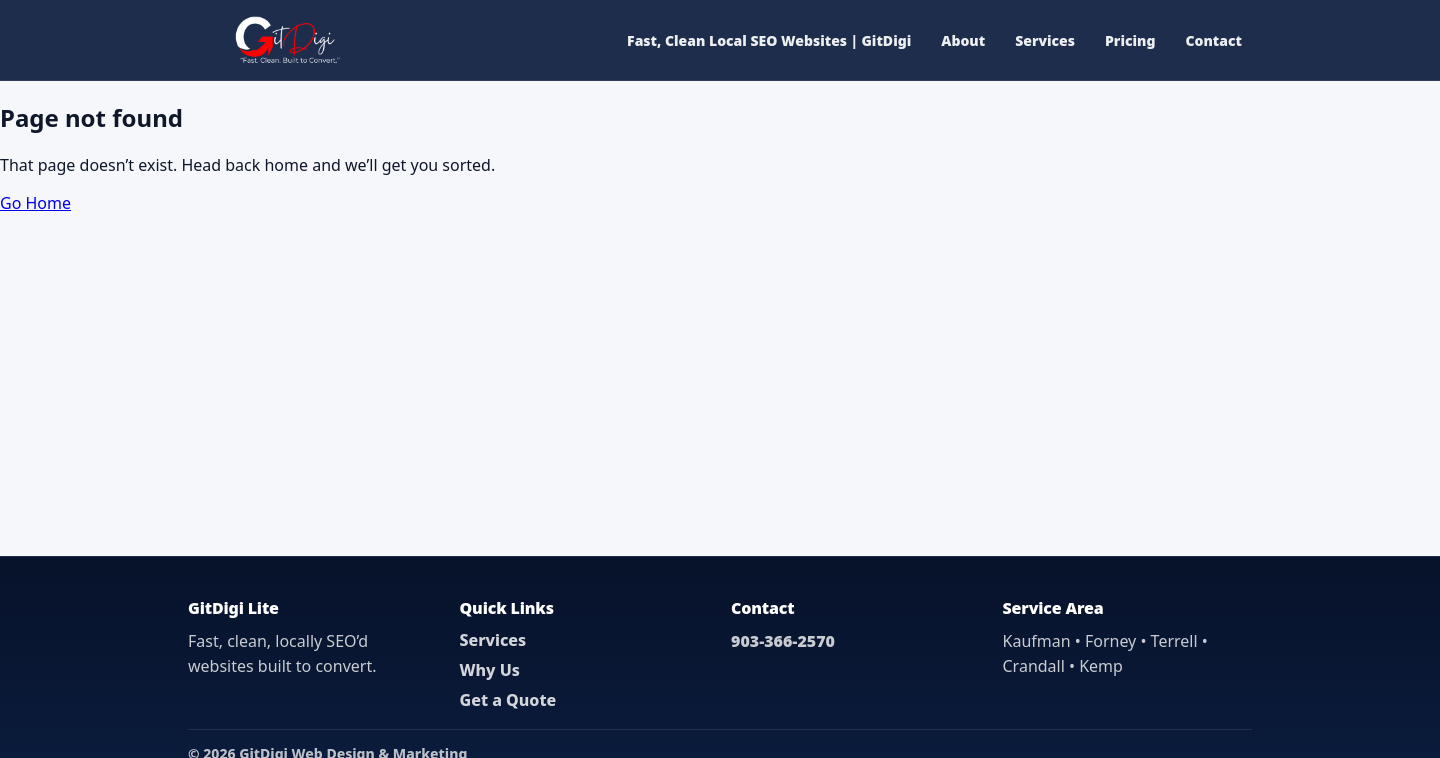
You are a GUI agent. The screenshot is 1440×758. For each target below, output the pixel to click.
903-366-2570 (783, 641)
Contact (1213, 40)
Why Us (490, 670)
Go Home (35, 203)
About (963, 40)
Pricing (1130, 40)
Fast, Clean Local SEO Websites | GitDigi (769, 40)
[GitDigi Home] (285, 40)
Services (1045, 40)
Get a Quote (508, 700)
